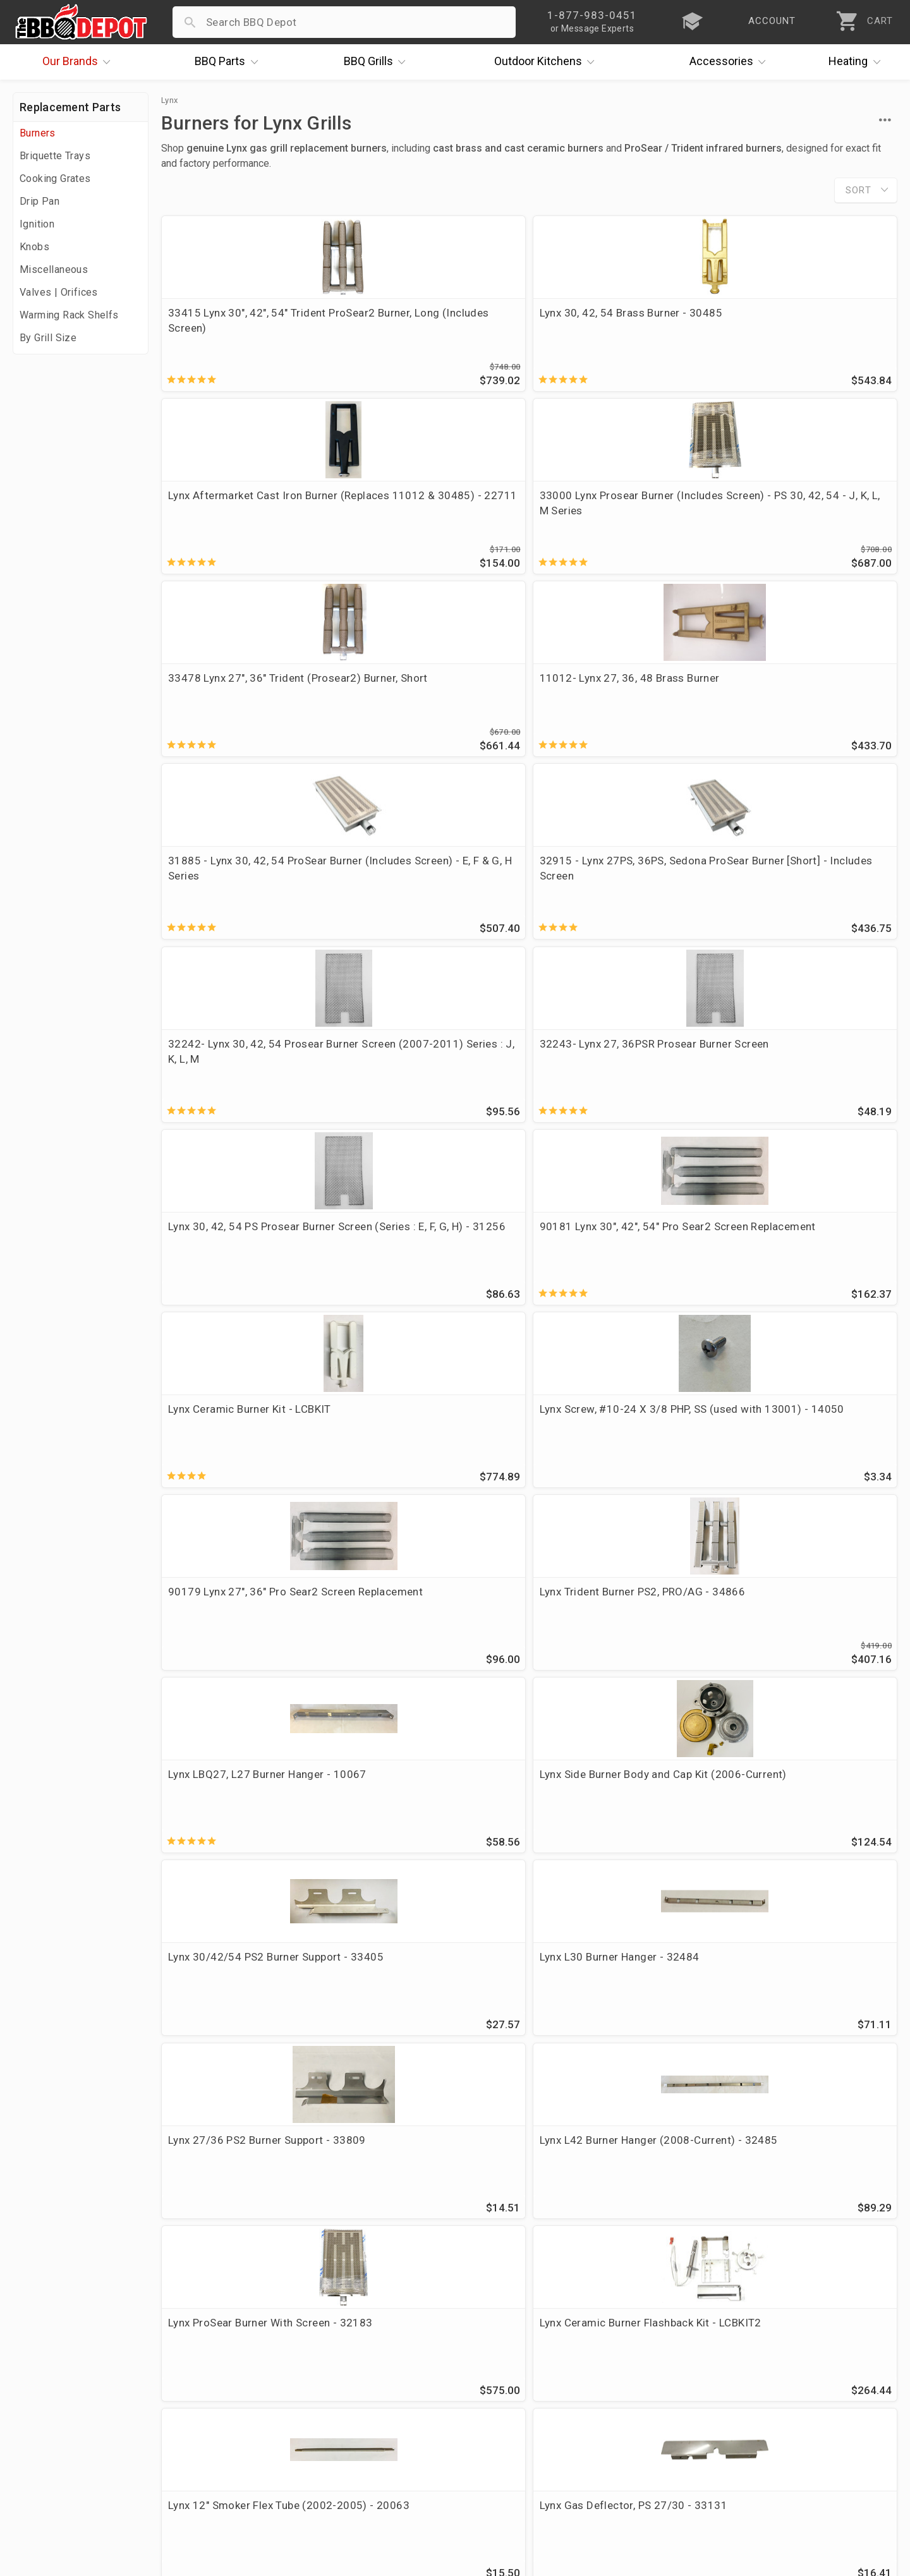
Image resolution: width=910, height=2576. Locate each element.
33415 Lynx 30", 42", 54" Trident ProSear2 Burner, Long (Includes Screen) (248, 327)
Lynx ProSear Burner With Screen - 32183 (605, 1265)
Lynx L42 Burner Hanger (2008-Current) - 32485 (432, 1265)
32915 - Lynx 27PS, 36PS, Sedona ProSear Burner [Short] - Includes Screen (809, 516)
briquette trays (593, 1809)
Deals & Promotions (66, 2413)
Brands (79, 62)
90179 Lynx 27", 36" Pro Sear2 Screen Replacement (618, 887)
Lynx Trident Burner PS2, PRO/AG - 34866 (790, 887)
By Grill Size (48, 338)
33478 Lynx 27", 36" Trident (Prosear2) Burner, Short (236, 509)
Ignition (37, 224)
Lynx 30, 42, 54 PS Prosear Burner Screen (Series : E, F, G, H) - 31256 (623, 705)
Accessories (730, 62)
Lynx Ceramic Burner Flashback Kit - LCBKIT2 (807, 1265)
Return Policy (341, 2395)
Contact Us (44, 2487)
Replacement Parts (70, 107)
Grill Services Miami (358, 2432)
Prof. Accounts (54, 2468)
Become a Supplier (62, 2450)
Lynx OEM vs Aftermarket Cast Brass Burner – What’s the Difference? (382, 2222)
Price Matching (53, 2377)
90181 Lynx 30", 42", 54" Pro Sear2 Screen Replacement (800, 698)
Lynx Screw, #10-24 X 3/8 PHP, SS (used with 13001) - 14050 (431, 887)
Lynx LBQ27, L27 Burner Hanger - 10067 (246, 1076)
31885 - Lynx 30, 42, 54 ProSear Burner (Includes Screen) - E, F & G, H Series (622, 516)
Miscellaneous (54, 269)
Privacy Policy (343, 2468)
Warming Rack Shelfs (69, 315)
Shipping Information (361, 2413)
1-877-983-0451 (649, 2398)
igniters (523, 1809)
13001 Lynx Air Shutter (600, 1446)
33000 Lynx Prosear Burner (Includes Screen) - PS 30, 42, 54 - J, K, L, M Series (803, 327)
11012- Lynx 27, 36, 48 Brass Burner (427, 509)
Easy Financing (53, 2432)
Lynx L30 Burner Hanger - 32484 (810, 1068)
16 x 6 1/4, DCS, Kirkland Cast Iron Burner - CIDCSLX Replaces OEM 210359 (808, 1461)
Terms (324, 2487)
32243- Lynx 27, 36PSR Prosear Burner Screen (434, 698)
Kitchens (547, 62)
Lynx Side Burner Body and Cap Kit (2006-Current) (431, 1076)
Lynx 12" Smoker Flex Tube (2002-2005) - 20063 (234, 1454)
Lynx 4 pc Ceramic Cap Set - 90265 (237, 1643)
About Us (39, 2358)
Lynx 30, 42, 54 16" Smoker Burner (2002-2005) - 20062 (426, 1643)
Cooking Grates (55, 178)
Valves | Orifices (59, 292)
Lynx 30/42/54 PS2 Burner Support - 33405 (608, 1076)
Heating (857, 62)
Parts (229, 62)
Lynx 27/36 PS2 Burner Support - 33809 (246, 1265)
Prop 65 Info (340, 2450)
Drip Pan (39, 201)
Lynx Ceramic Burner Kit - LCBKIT (230, 887)
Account (329, 2377)
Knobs (34, 247)
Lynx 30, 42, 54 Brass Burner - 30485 (428, 320)
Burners (38, 133)
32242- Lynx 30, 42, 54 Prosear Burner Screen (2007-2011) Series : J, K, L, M (246, 705)
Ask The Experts (843, 2267)
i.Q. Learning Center (65, 2395)
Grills (378, 62)
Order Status (340, 2358)
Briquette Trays (55, 156)
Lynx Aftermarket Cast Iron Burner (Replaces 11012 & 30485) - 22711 (610, 327)
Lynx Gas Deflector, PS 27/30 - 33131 (431, 1454)
